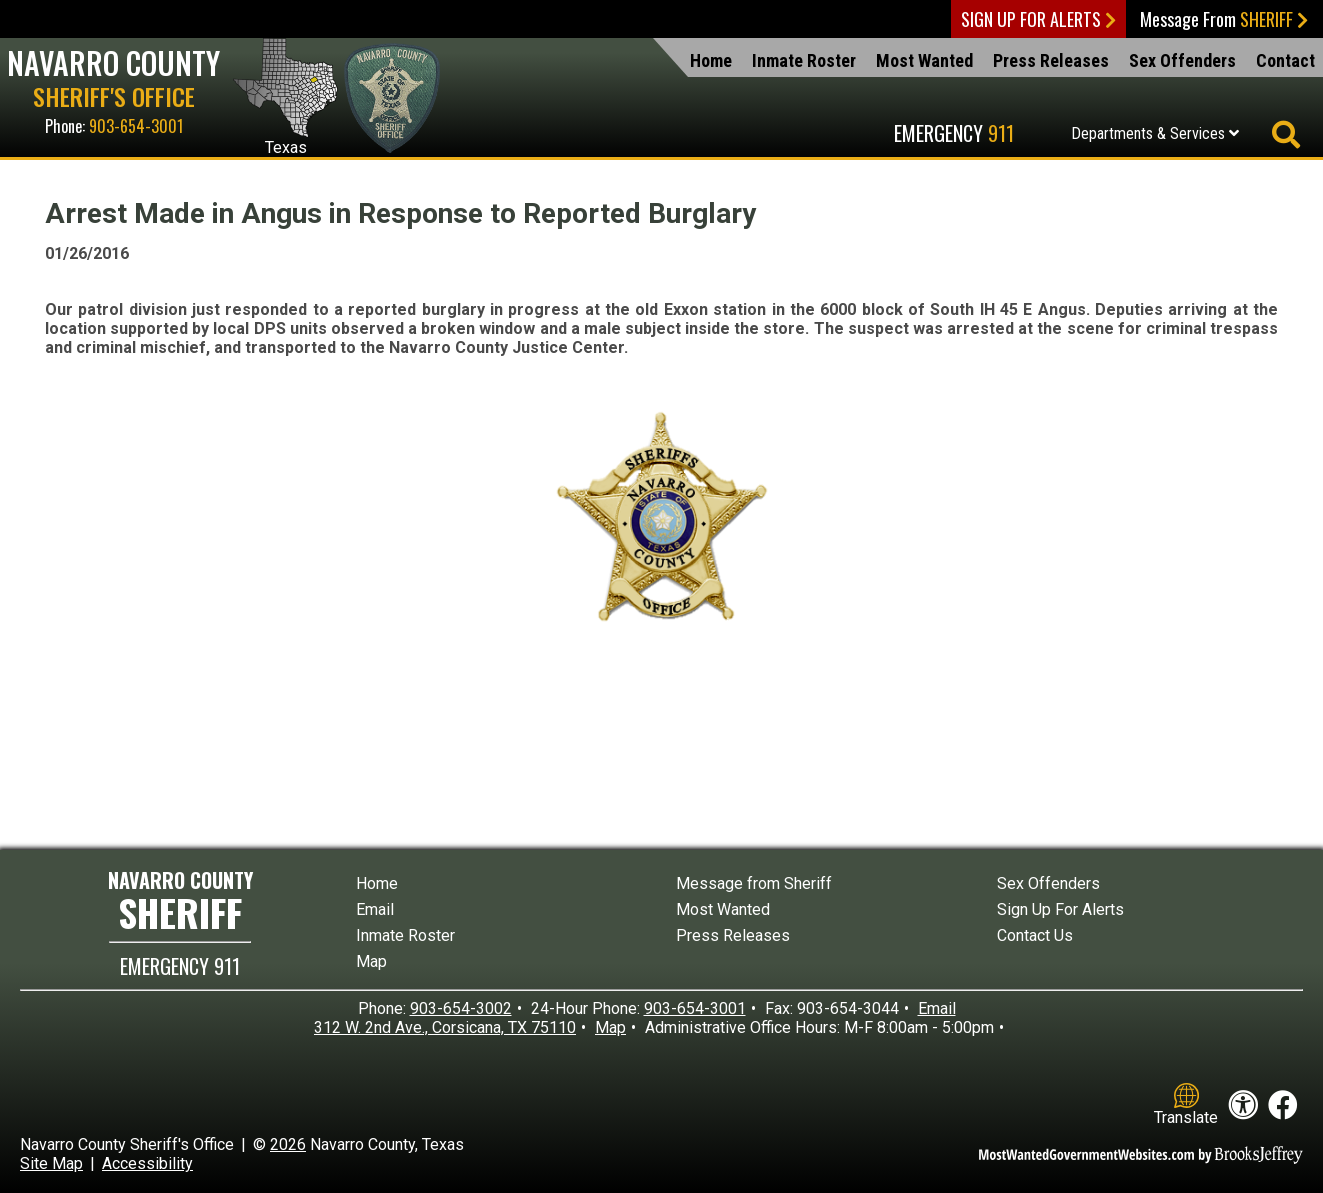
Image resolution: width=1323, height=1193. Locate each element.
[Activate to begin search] (1285, 135)
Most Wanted (924, 60)
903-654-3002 (461, 1008)
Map (371, 961)
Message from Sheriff (754, 883)
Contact (1285, 60)
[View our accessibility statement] (1243, 1105)
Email (375, 909)
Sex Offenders (1182, 60)
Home (711, 60)
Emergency (954, 133)
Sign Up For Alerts (1038, 19)
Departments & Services (1155, 133)
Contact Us (1035, 935)
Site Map (51, 1163)
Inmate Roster (804, 60)
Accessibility (147, 1163)
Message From (1224, 19)
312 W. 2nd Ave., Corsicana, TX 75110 (445, 1027)
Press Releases (1051, 60)
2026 (288, 1144)
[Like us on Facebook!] (1283, 1105)
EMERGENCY (180, 966)
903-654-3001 (136, 126)
